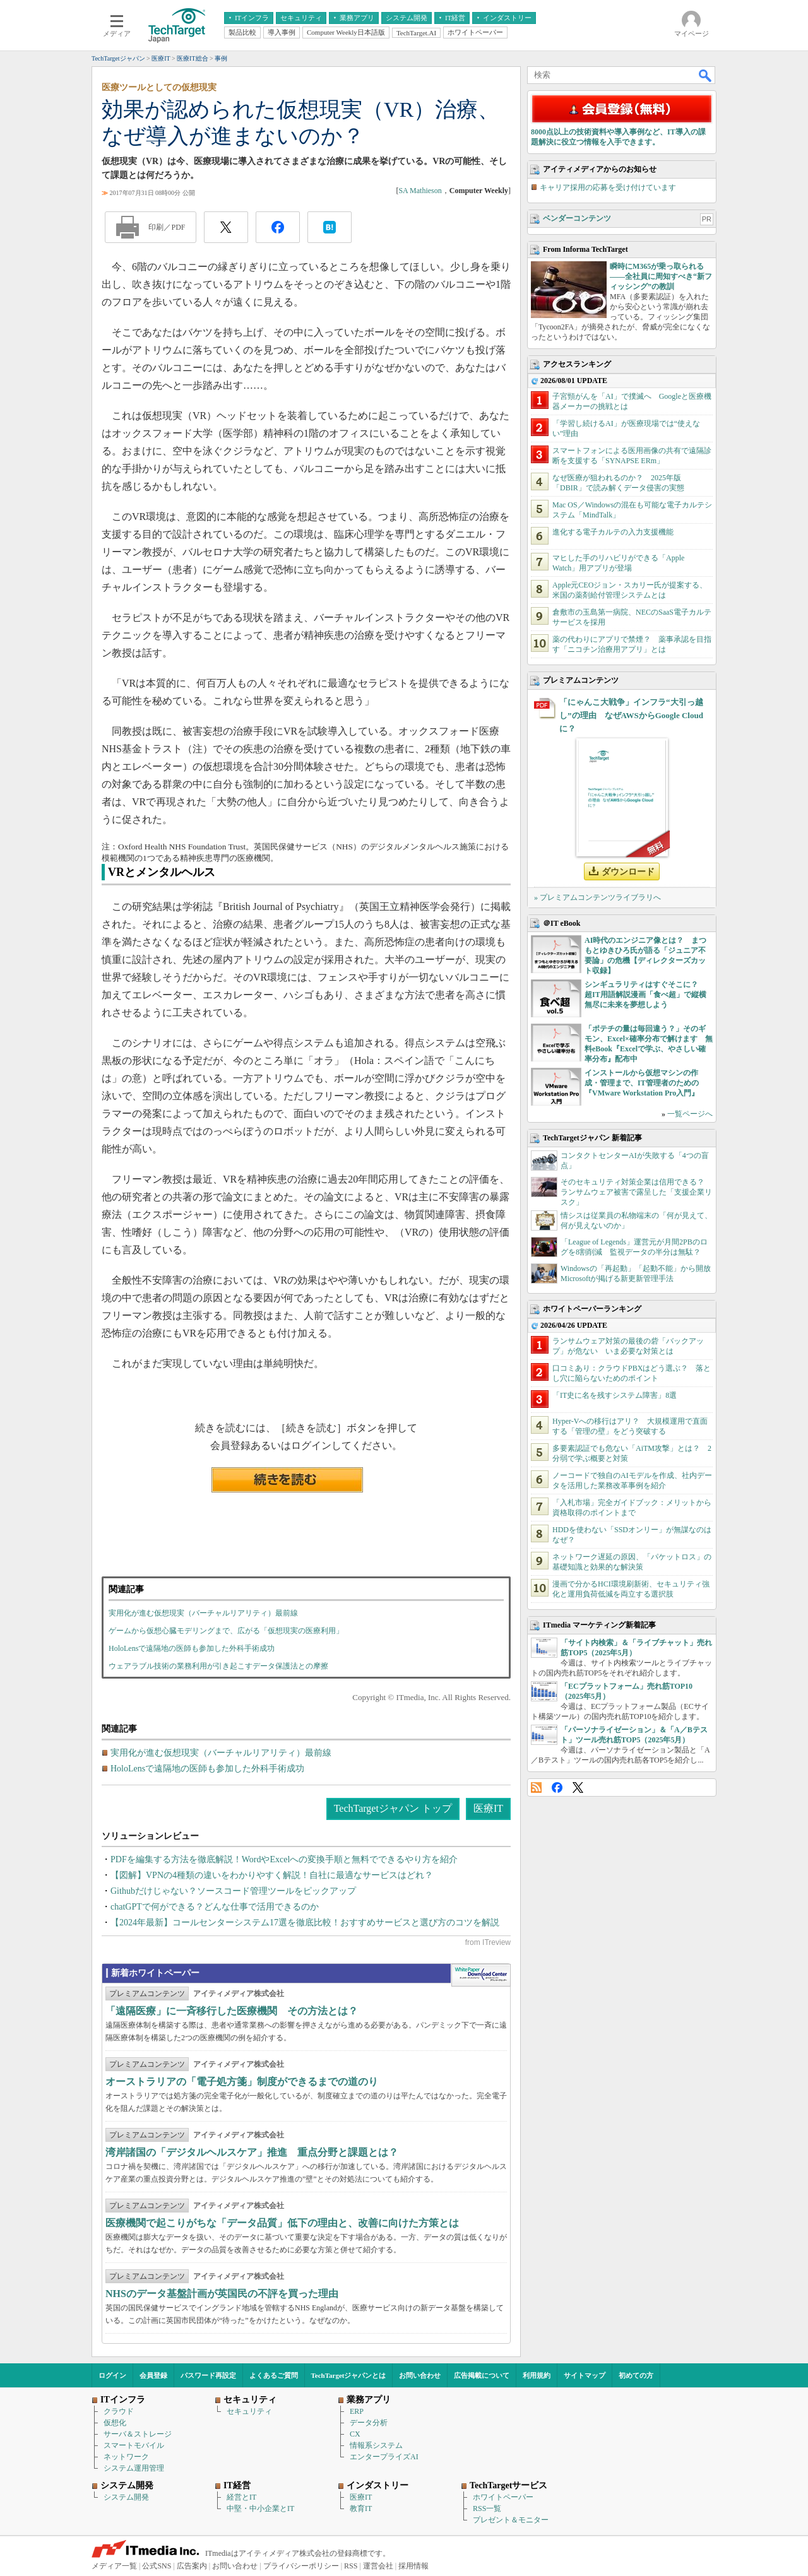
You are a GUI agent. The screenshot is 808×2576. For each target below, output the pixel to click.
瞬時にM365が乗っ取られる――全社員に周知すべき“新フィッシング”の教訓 (661, 276)
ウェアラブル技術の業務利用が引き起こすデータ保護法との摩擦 (218, 1666)
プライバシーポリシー (301, 2565)
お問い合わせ (420, 2375)
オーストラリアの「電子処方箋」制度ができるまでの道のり (241, 2081)
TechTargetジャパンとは (348, 2375)
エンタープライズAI (384, 2456)
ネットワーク (126, 2456)
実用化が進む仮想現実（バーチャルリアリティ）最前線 (203, 1613)
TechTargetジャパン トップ (393, 1808)
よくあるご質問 (273, 2375)
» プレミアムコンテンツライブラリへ (597, 897)
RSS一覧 (487, 2508)
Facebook (557, 1787)
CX (355, 2434)
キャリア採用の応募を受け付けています (608, 187)
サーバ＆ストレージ (138, 2434)
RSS (536, 1787)
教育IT (361, 2508)
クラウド (119, 2411)
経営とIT (241, 2497)
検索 (705, 75)
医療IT (488, 1808)
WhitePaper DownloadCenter (481, 1975)
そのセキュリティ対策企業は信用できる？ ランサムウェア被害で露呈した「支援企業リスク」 (636, 1192)
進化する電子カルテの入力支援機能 (613, 532)
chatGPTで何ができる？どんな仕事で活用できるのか (214, 1906)
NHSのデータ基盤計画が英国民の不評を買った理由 (221, 2293)
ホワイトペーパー (503, 2497)
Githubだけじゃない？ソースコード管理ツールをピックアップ (233, 1891)
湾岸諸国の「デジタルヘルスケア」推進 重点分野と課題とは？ (251, 2152)
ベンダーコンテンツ (577, 218)
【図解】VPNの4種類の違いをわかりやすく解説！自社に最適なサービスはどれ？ (271, 1875)
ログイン (112, 2375)
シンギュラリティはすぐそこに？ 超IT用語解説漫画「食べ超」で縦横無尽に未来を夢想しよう (645, 994)
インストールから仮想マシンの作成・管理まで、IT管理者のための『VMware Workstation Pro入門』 (642, 1082)
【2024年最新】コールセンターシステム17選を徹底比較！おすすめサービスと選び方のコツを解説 (304, 1922)
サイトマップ (584, 2375)
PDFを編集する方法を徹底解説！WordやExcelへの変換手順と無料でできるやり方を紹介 (284, 1859)
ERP (357, 2411)
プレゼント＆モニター (511, 2519)
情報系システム (376, 2445)
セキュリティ (249, 2411)
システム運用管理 (134, 2468)
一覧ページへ (690, 1113)
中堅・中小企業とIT (260, 2508)
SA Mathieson (419, 190)
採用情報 (413, 2565)
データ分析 (369, 2422)
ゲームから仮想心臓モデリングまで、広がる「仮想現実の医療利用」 (226, 1630)
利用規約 (536, 2375)
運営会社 (378, 2565)
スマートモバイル (134, 2445)
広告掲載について (481, 2375)
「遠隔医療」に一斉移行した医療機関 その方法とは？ (231, 2011)
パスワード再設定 (208, 2375)
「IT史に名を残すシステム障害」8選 (614, 1395)
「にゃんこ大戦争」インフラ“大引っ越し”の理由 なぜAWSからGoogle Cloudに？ (631, 715)
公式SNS (156, 2565)
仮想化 (115, 2422)
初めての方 (636, 2375)
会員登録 (153, 2375)
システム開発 (126, 2497)
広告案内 (192, 2565)
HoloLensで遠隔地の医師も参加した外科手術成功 (192, 1648)
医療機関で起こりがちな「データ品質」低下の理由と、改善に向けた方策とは (282, 2223)
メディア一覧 (114, 2565)
